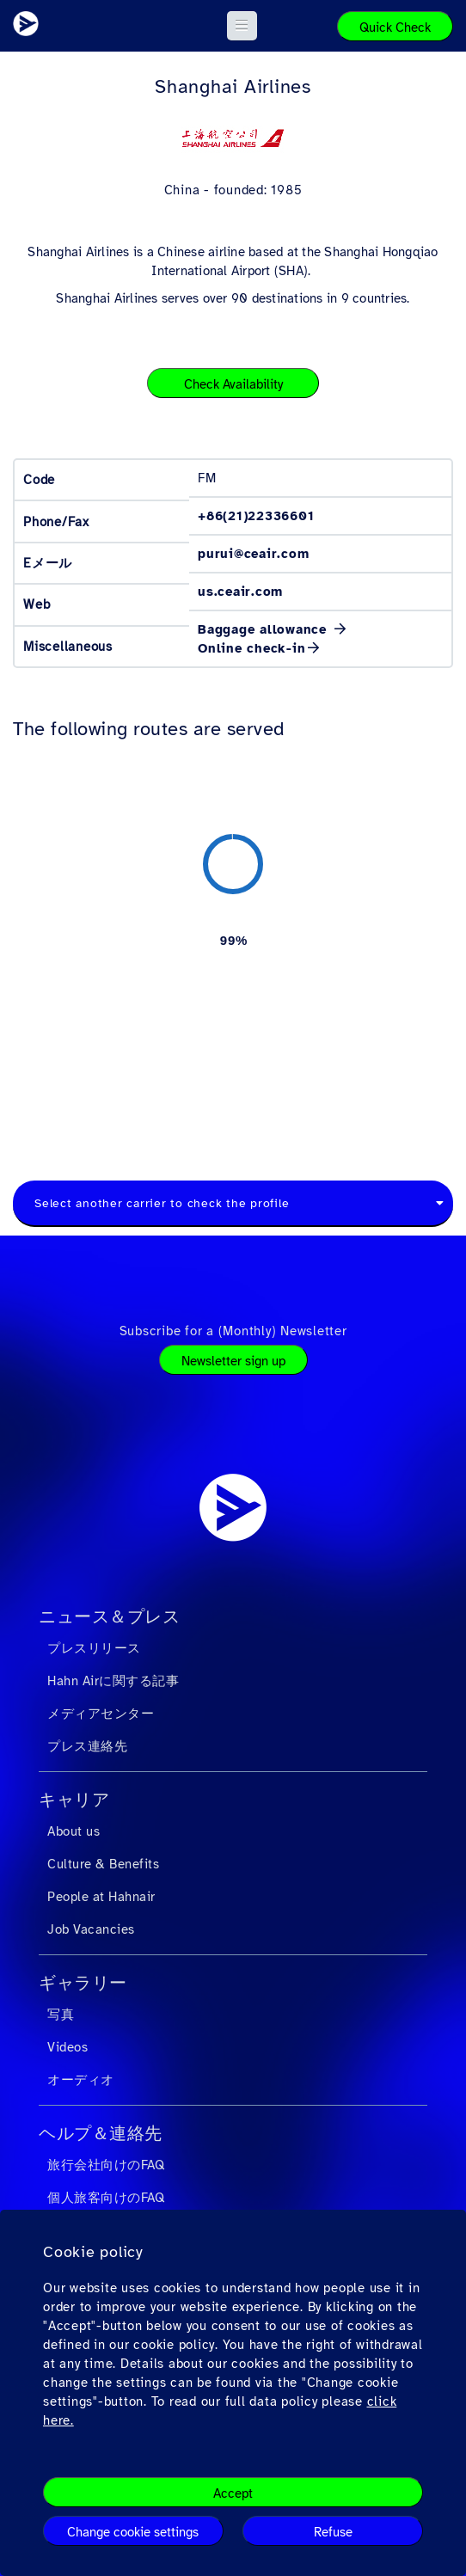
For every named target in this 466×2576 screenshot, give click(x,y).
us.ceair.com (240, 591)
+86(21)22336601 (256, 516)
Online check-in (251, 648)
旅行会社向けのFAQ (105, 2165)
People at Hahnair (101, 1896)
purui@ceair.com (253, 553)
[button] (242, 25)
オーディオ (80, 2080)
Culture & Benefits (103, 1864)
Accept (233, 2493)
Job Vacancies (91, 1929)
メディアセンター (100, 1713)
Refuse (333, 2532)
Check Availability (233, 384)
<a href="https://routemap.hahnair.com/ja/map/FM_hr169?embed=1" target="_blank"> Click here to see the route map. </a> (233, 940)
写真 (60, 2014)
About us (73, 1831)
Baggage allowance (265, 629)
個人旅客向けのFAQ (105, 2197)
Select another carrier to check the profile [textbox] (161, 1203)
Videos (67, 2047)
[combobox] (233, 1204)
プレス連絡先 (87, 1746)
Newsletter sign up (233, 1361)
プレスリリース (94, 1648)
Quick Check (395, 27)
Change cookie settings (133, 2532)
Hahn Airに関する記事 (113, 1681)
